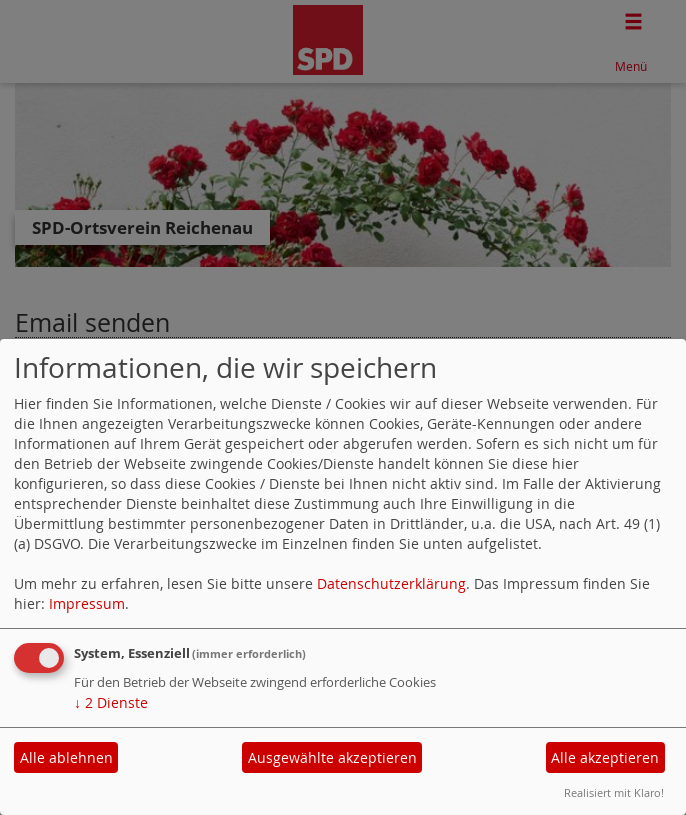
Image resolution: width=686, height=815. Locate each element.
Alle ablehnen (66, 757)
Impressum (87, 603)
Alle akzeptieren (605, 757)
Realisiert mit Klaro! (614, 792)
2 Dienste (111, 702)
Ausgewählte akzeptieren (332, 757)
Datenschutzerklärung (391, 583)
